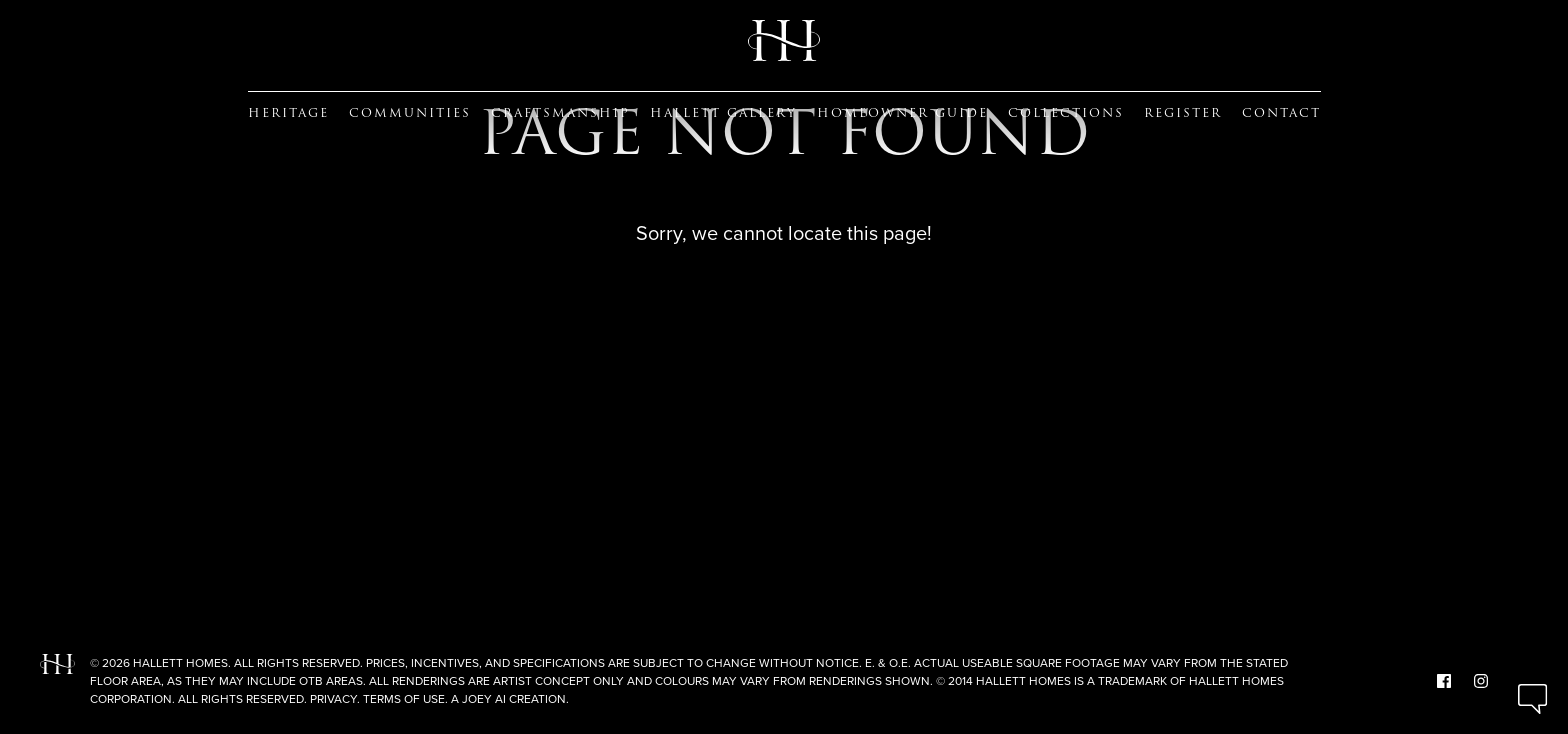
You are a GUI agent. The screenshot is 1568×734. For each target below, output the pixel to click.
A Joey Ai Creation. (510, 699)
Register (1183, 113)
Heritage (288, 113)
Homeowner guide (902, 113)
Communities (410, 113)
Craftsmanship (560, 113)
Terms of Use (404, 699)
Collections (1066, 113)
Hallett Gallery (723, 113)
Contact (1281, 113)
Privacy (333, 699)
